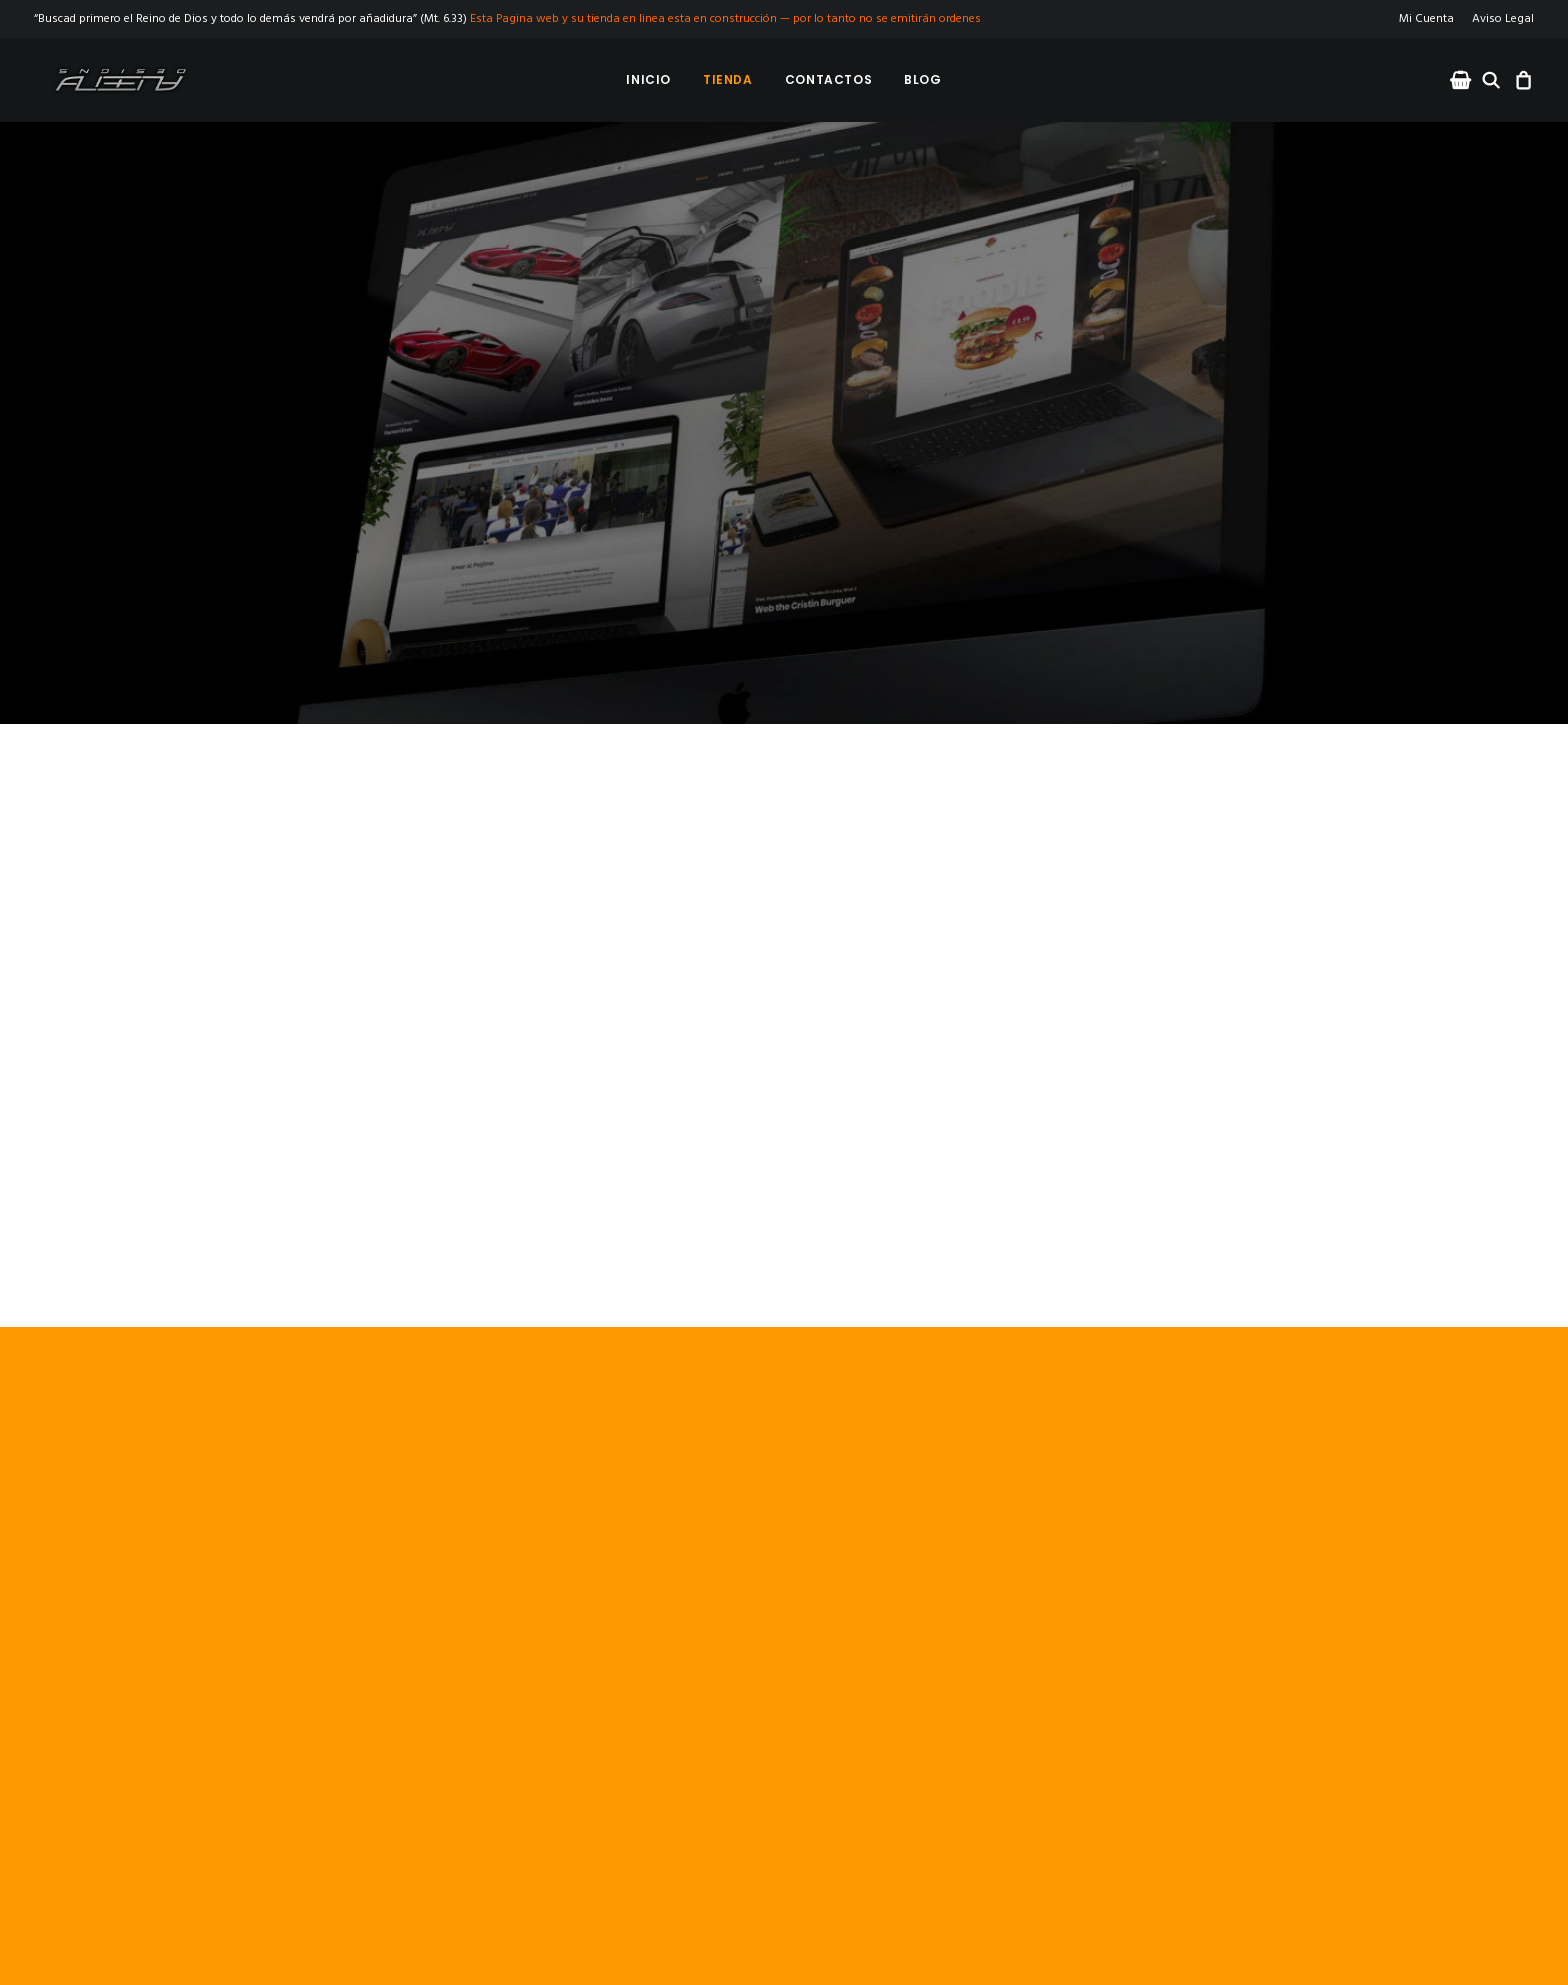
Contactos (828, 79)
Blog (922, 79)
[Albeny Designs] (106, 80)
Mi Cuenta (1426, 19)
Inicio (648, 79)
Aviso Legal (1503, 19)
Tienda (728, 79)
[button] (1462, 80)
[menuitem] (1430, 19)
